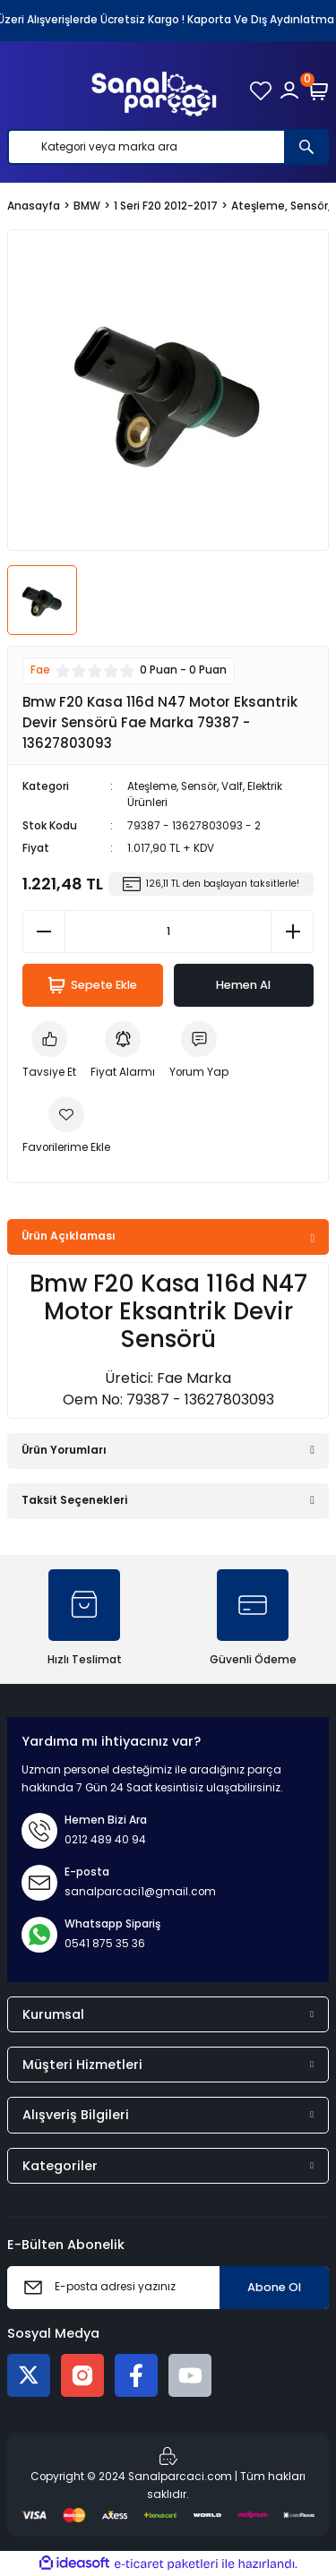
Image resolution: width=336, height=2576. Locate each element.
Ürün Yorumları (64, 1450)
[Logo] (154, 90)
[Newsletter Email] (168, 2287)
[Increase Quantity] (292, 931)
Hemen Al (243, 984)
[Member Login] (289, 90)
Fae (40, 670)
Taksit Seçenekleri (74, 1500)
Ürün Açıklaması (69, 1236)
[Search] (168, 147)
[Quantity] (168, 931)
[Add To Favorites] (66, 1126)
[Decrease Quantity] (43, 931)
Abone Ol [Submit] (274, 2287)
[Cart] (318, 90)
